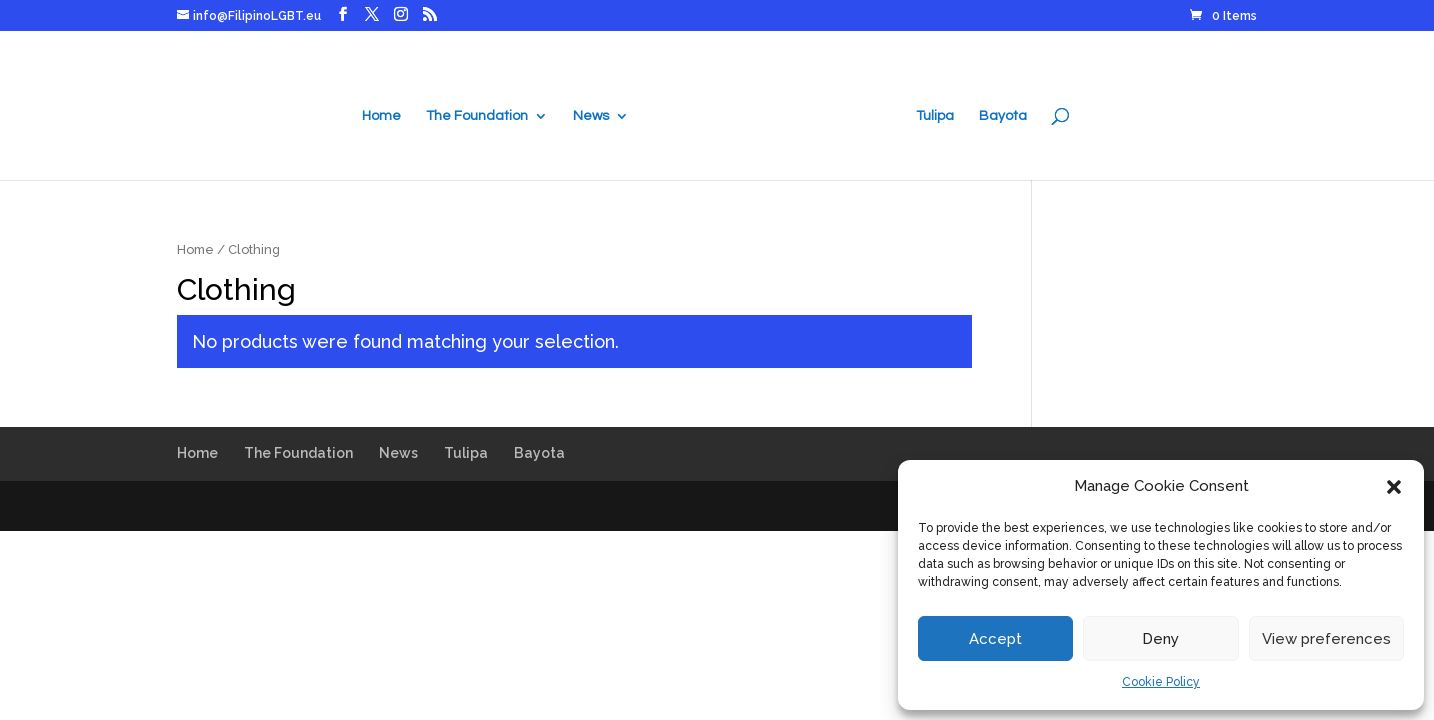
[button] (1394, 487)
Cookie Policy (1161, 682)
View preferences (1326, 639)
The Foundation (477, 116)
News (591, 116)
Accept (995, 639)
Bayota (1003, 116)
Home (381, 116)
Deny (1160, 639)
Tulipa (935, 116)
